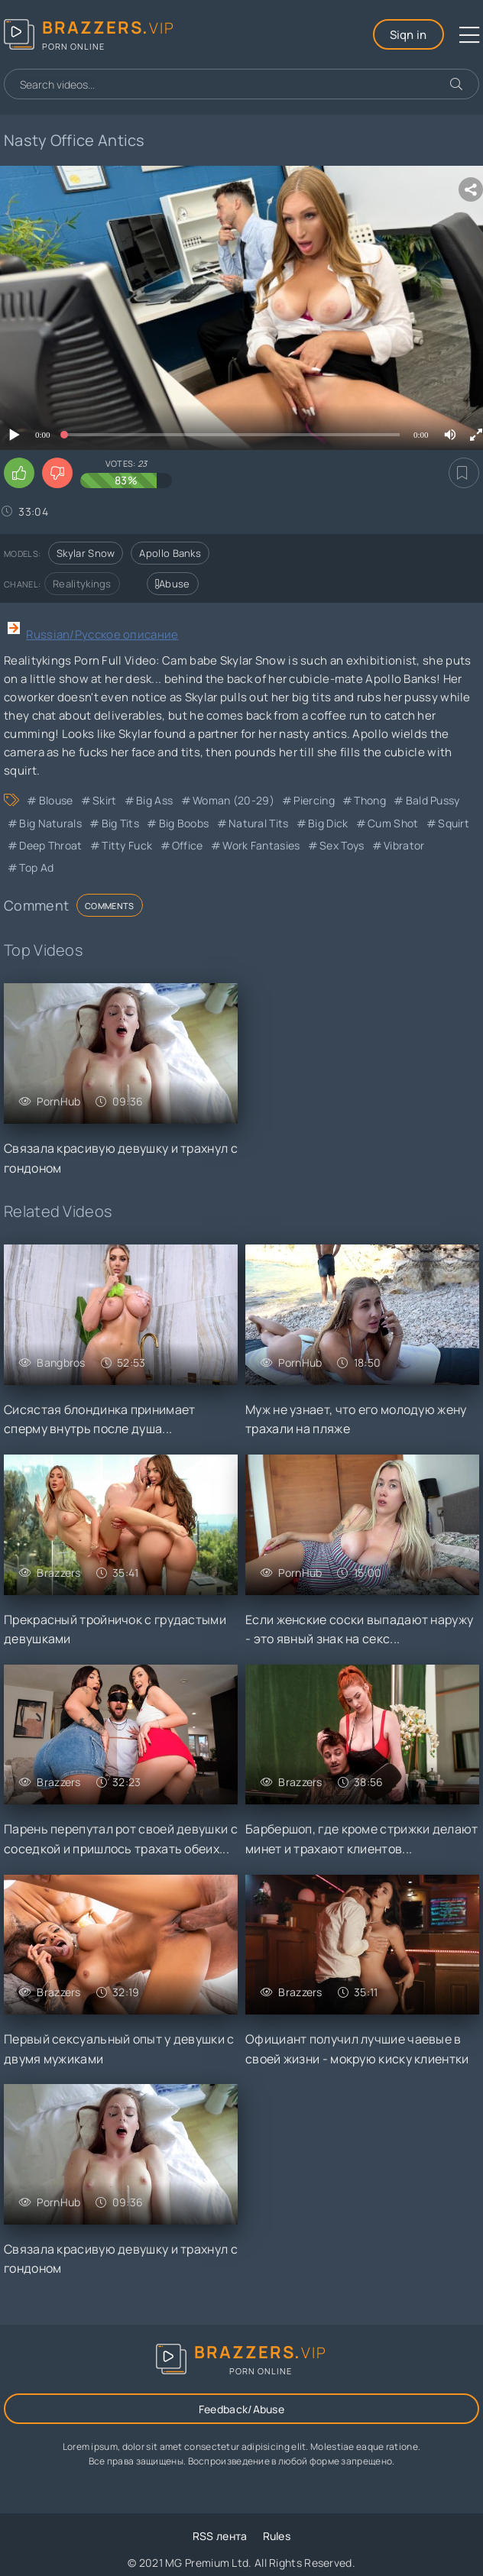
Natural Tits (259, 823)
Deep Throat (50, 845)
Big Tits (120, 823)
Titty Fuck (127, 845)
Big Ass (154, 800)
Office (187, 845)
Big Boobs (184, 823)
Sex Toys (341, 845)
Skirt (104, 800)
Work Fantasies (261, 845)
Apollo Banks (170, 553)
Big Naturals (50, 823)
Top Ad (36, 867)
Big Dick (328, 823)
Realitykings (82, 584)
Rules (277, 2536)
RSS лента (220, 2536)
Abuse (172, 584)
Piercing (313, 800)
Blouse (56, 800)
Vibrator (404, 845)
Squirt (453, 823)
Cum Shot (393, 823)
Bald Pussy (433, 800)
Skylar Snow (86, 553)
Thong (370, 800)
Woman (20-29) (233, 800)
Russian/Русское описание (102, 634)
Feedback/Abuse (241, 2409)
